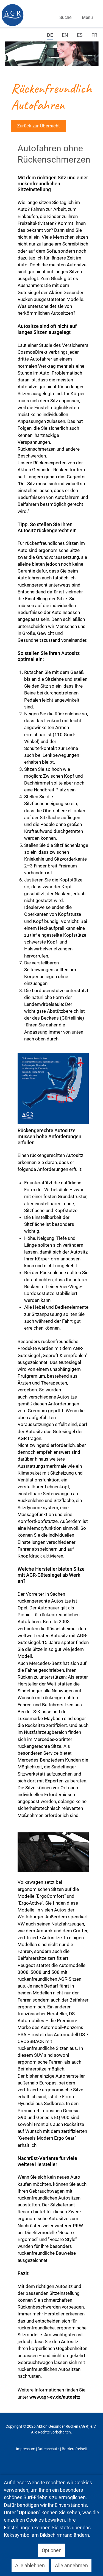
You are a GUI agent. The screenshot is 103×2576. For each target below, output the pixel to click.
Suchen (64, 9)
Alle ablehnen (30, 2565)
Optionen (52, 2550)
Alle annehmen (71, 2565)
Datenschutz (48, 2449)
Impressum (25, 2449)
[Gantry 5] (12, 15)
